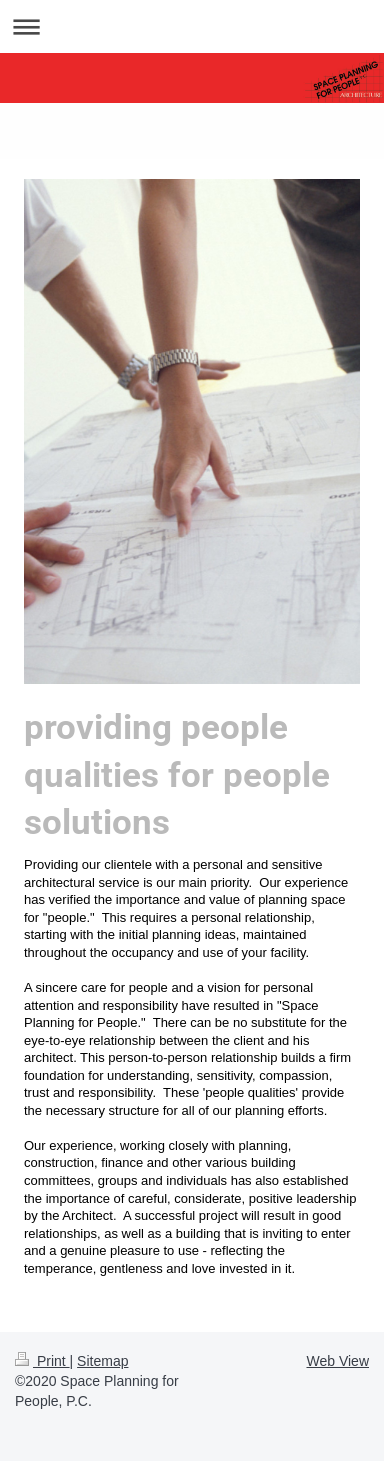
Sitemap (102, 1361)
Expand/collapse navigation (192, 26)
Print (42, 1361)
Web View (337, 1361)
